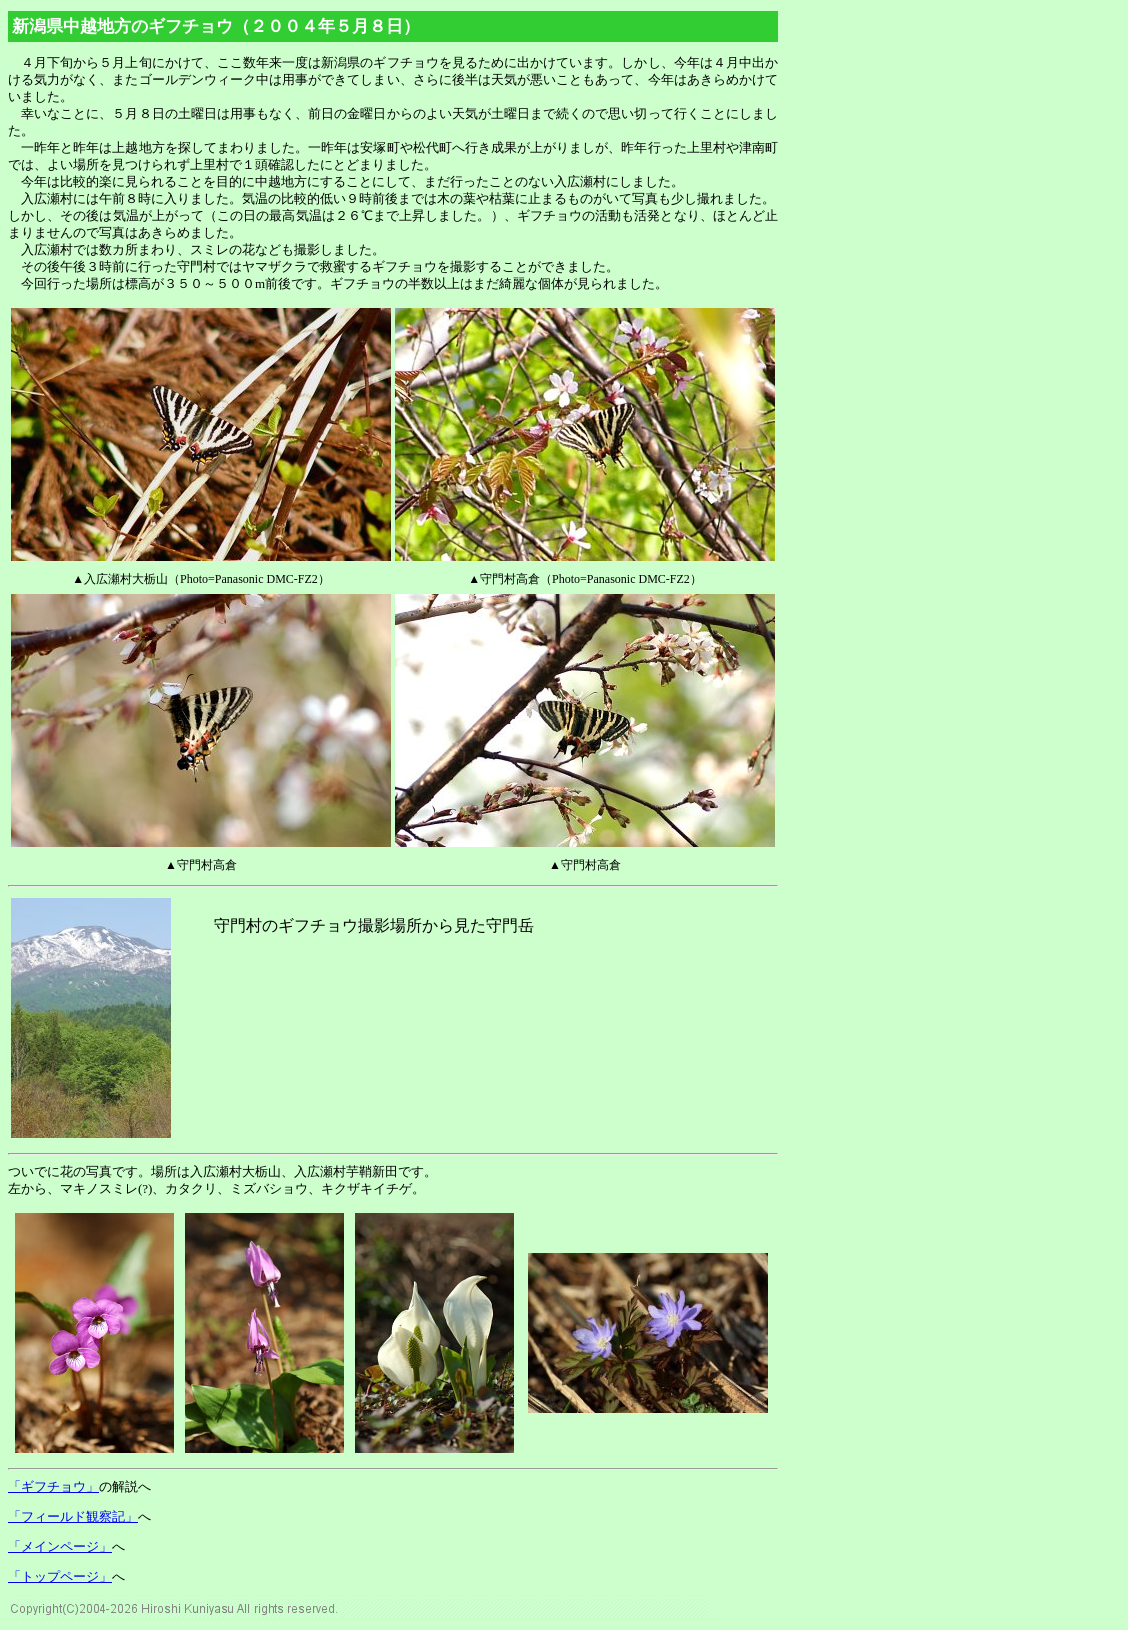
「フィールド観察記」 (73, 1516)
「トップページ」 (60, 1576)
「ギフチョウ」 (53, 1486)
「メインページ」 (60, 1546)
